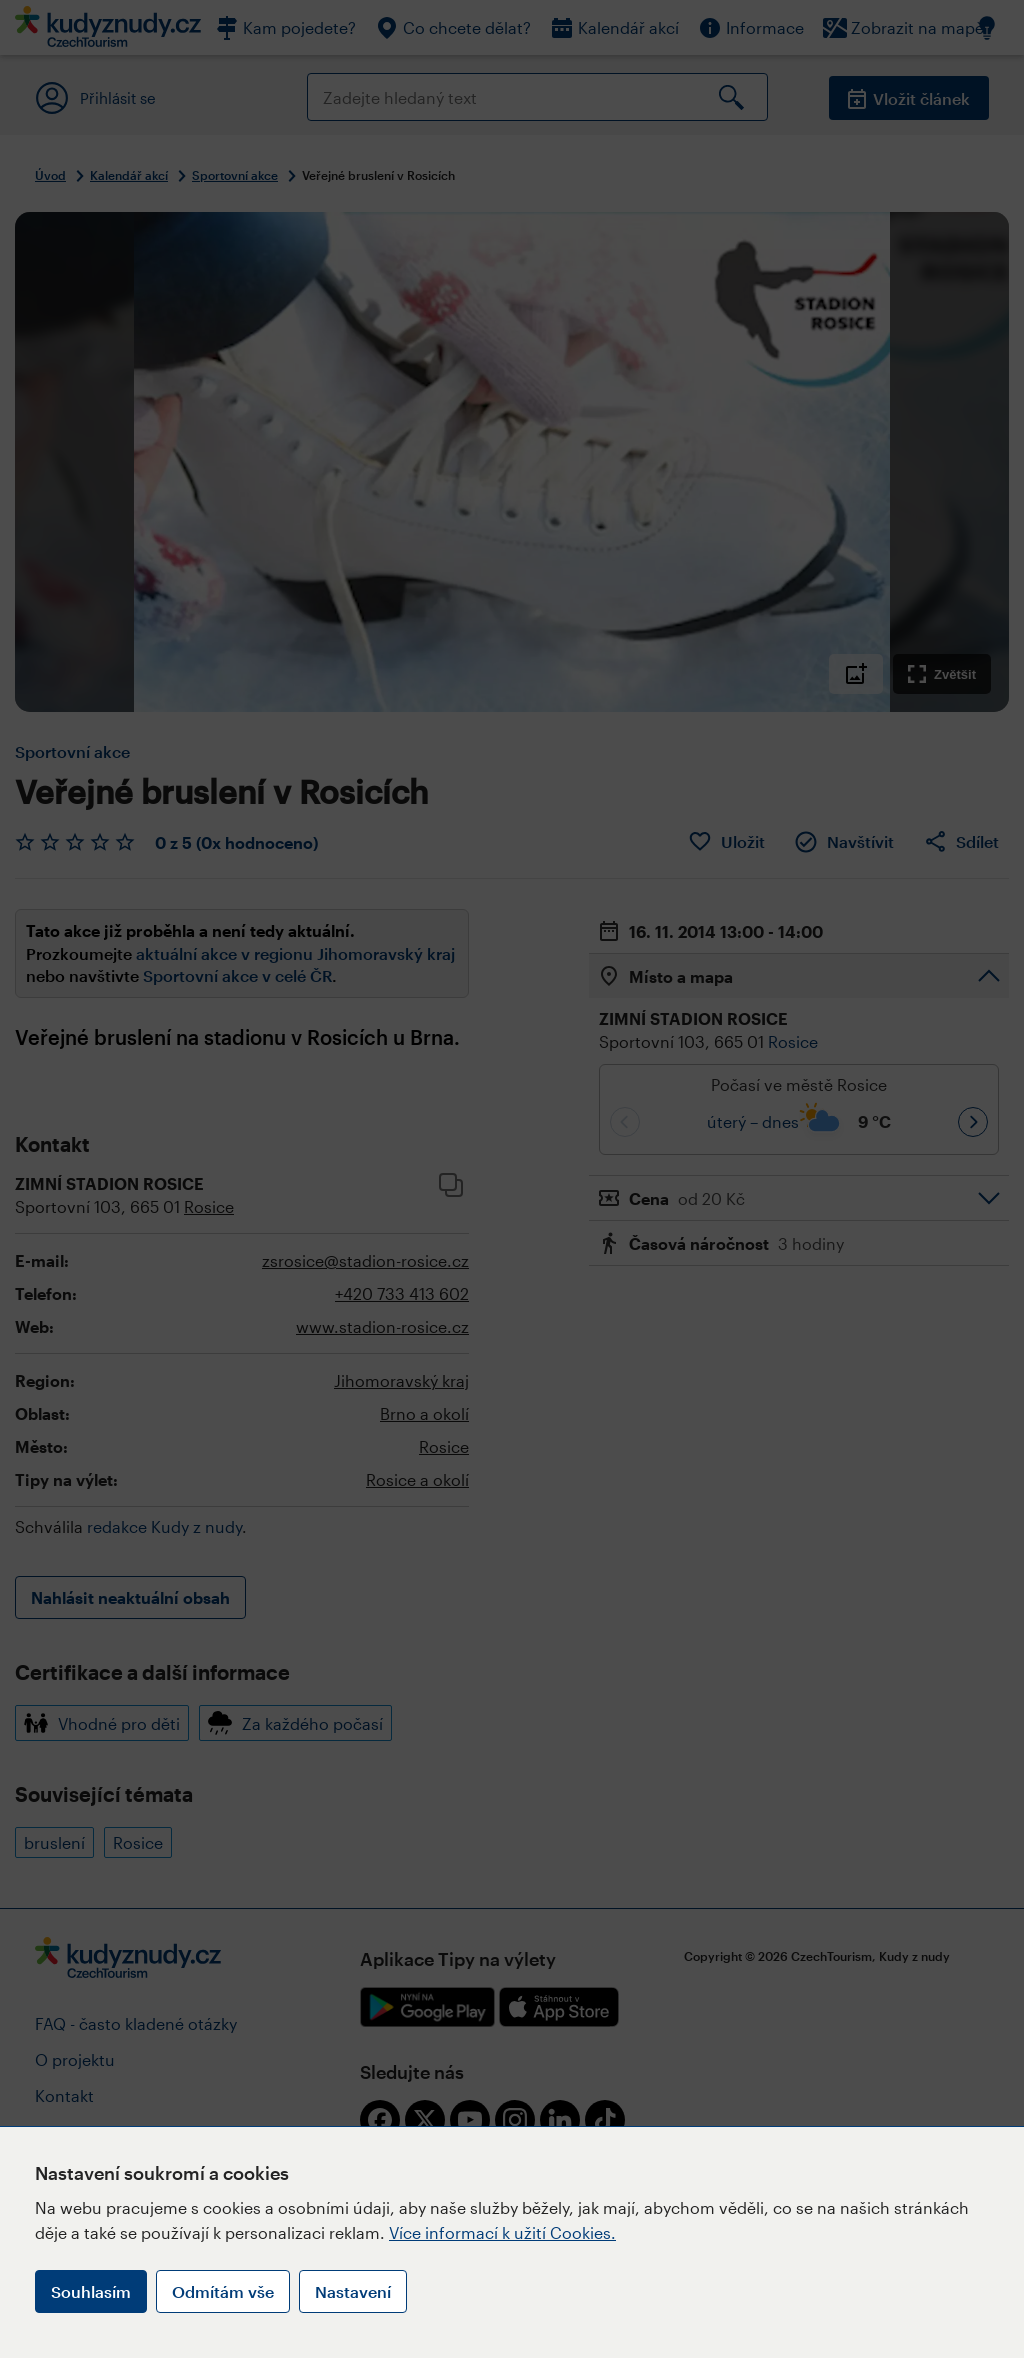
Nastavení (353, 2291)
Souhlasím (91, 2291)
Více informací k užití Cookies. (502, 2232)
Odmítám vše (223, 2291)
